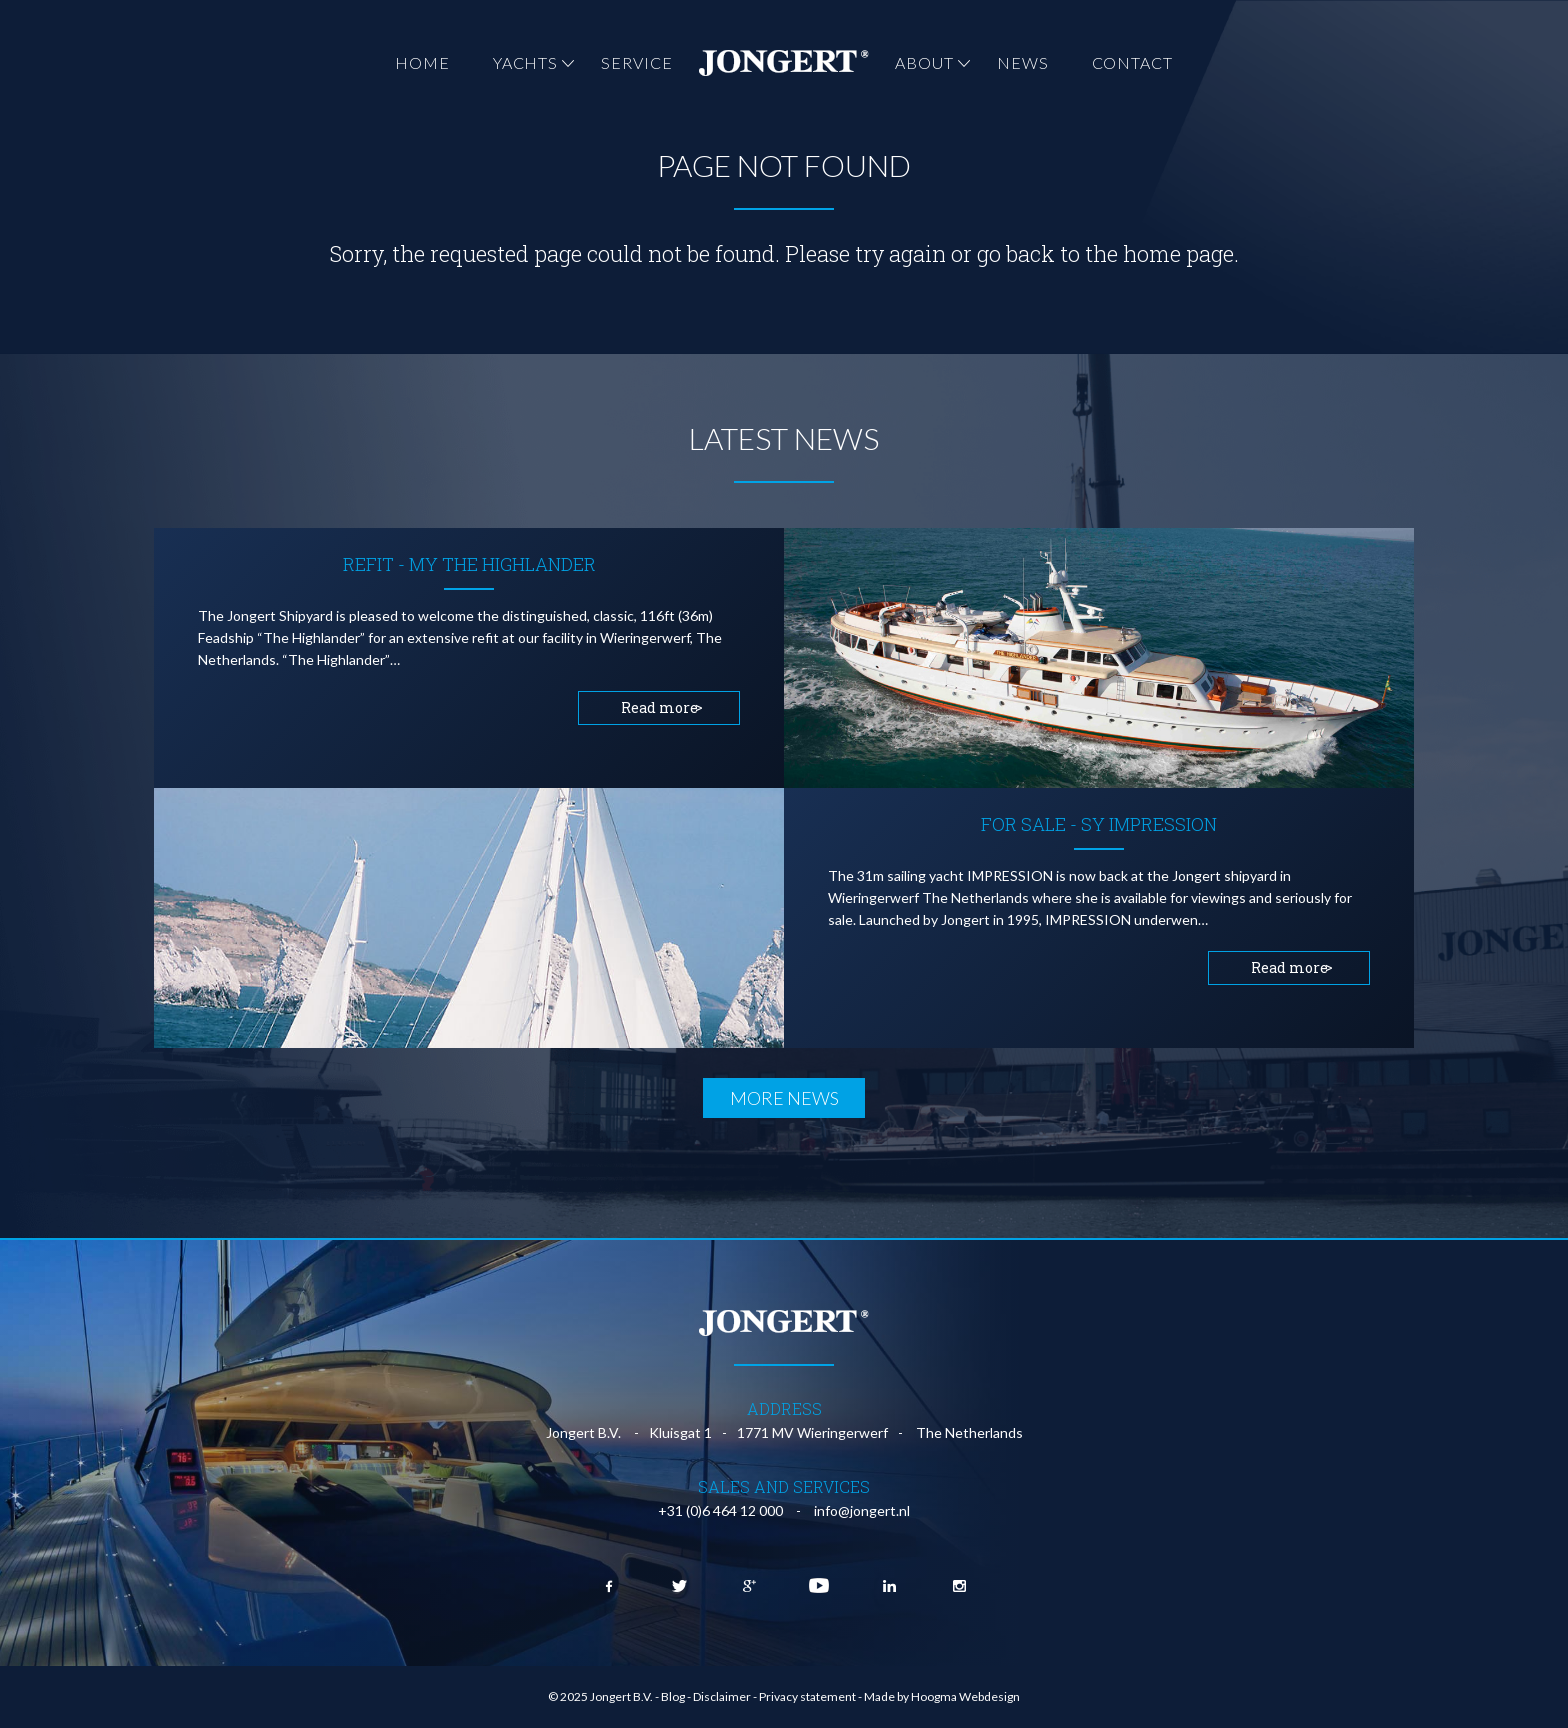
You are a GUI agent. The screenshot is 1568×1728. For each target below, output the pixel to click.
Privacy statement (807, 1696)
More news (784, 1098)
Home (422, 62)
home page (1178, 253)
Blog (673, 1696)
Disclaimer (722, 1696)
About (924, 62)
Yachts (525, 62)
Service (636, 62)
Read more (659, 707)
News (1023, 62)
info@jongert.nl (862, 1510)
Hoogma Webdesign (965, 1696)
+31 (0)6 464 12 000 (720, 1510)
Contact (1132, 62)
